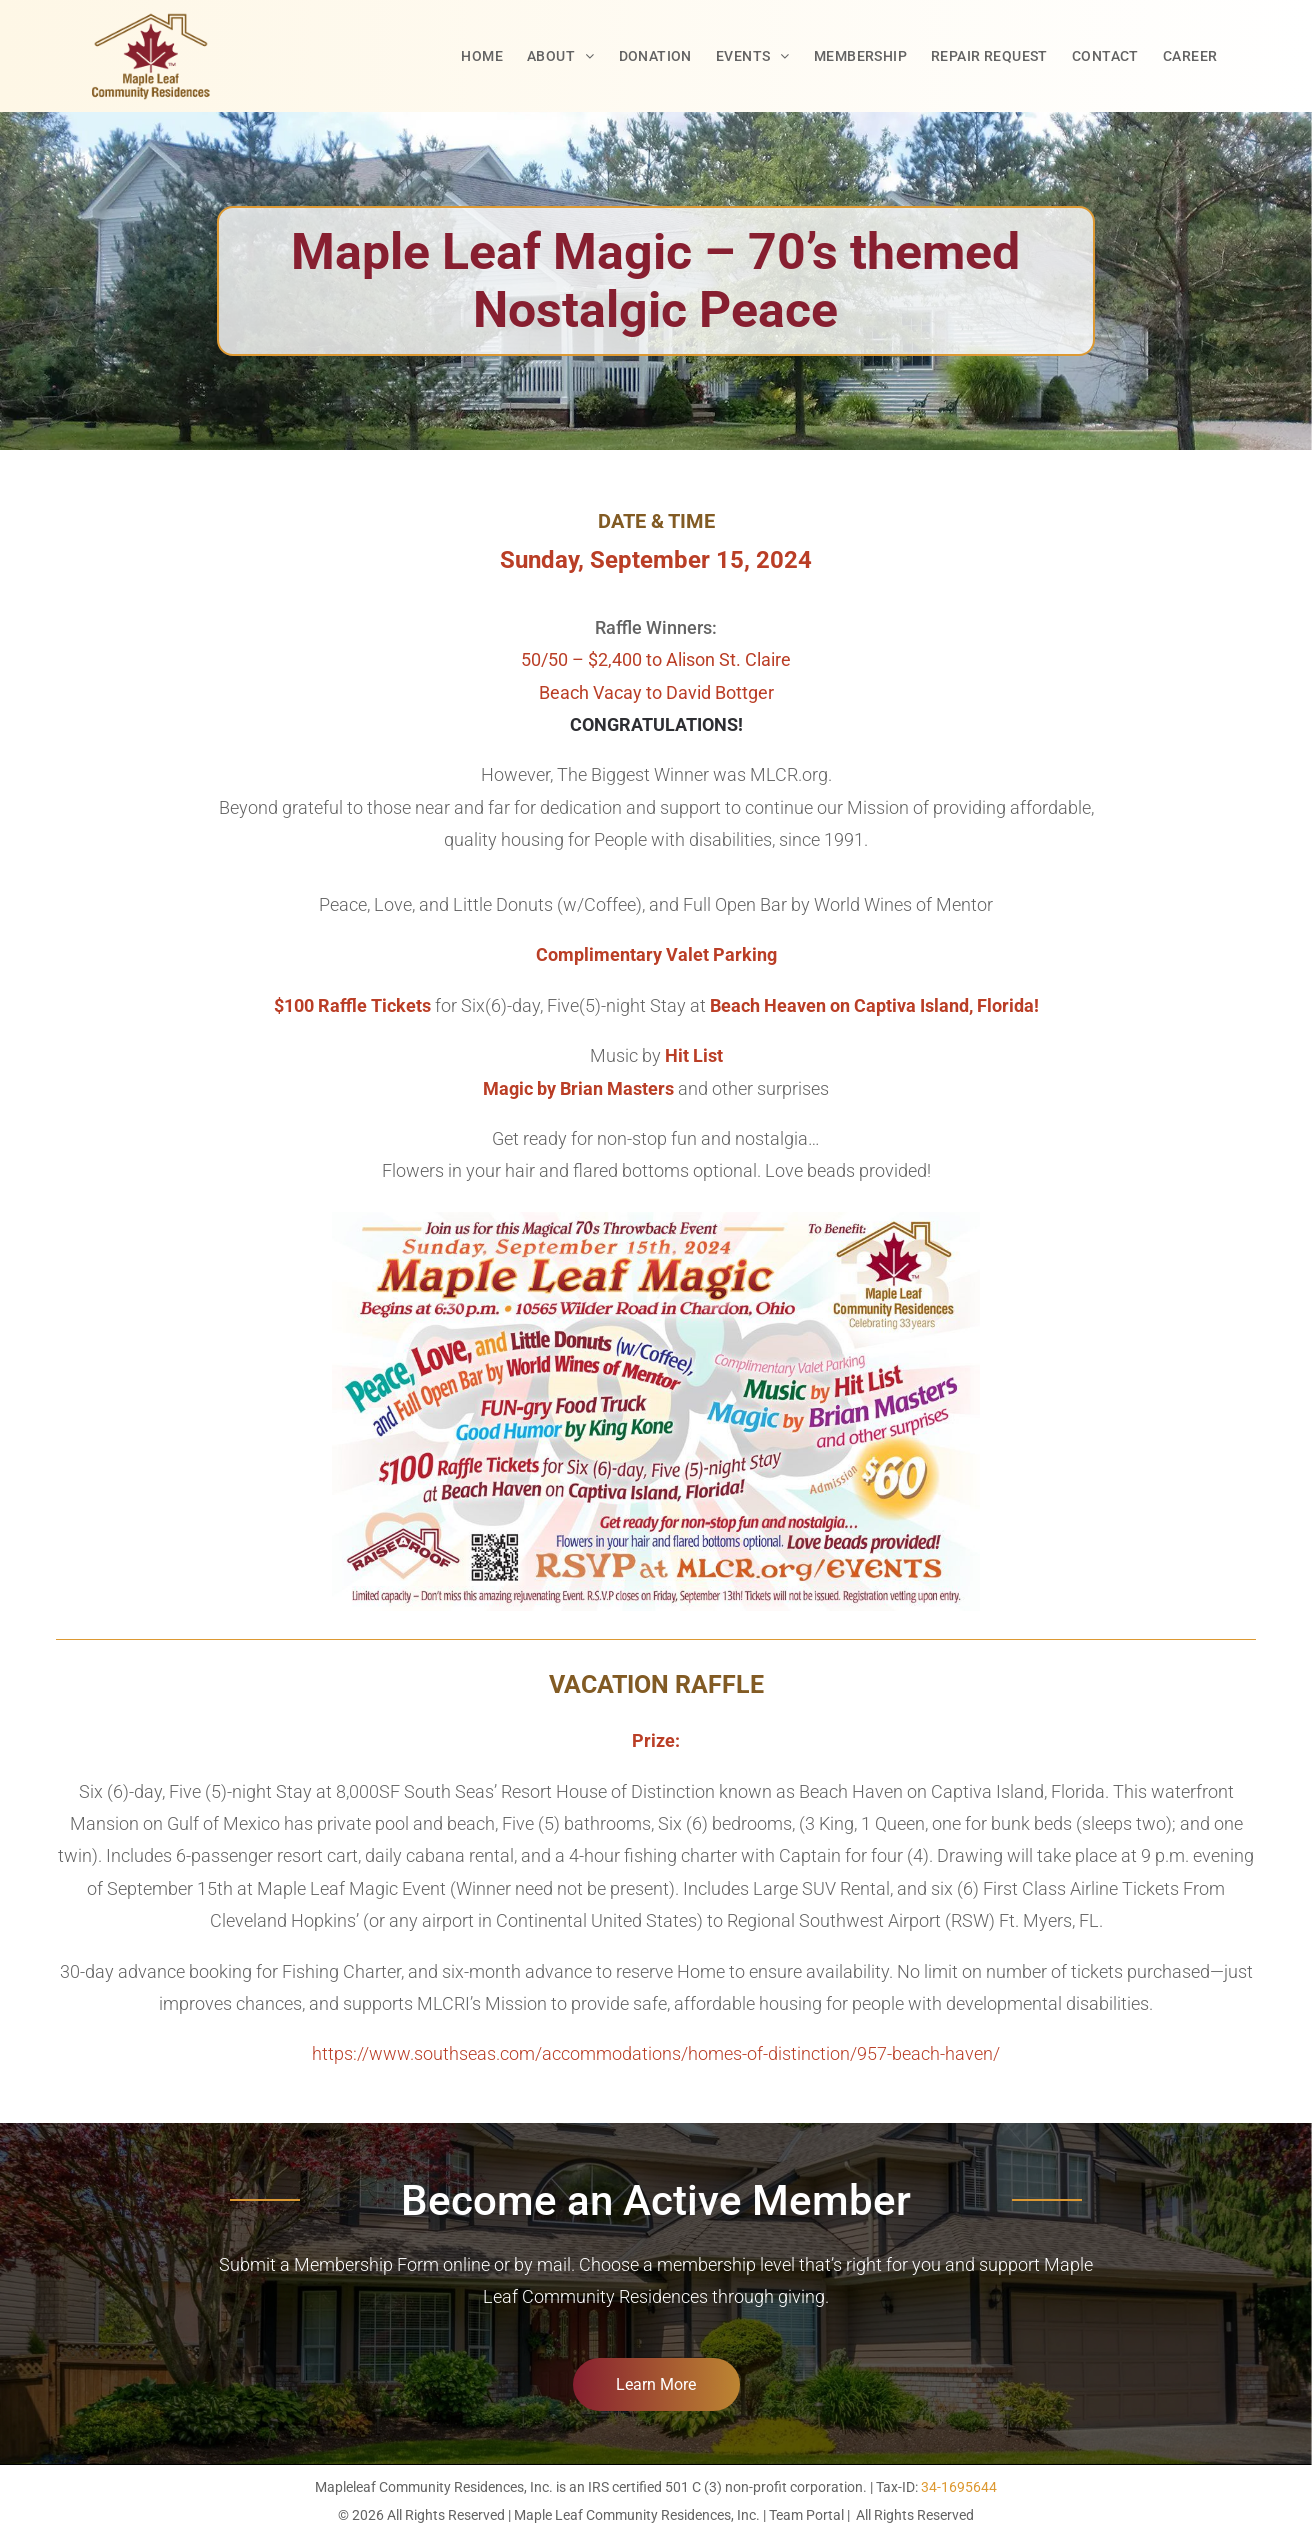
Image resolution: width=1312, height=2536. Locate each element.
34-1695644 (959, 2487)
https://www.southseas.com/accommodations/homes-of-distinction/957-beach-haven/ (656, 2053)
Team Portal (806, 2515)
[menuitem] (482, 56)
